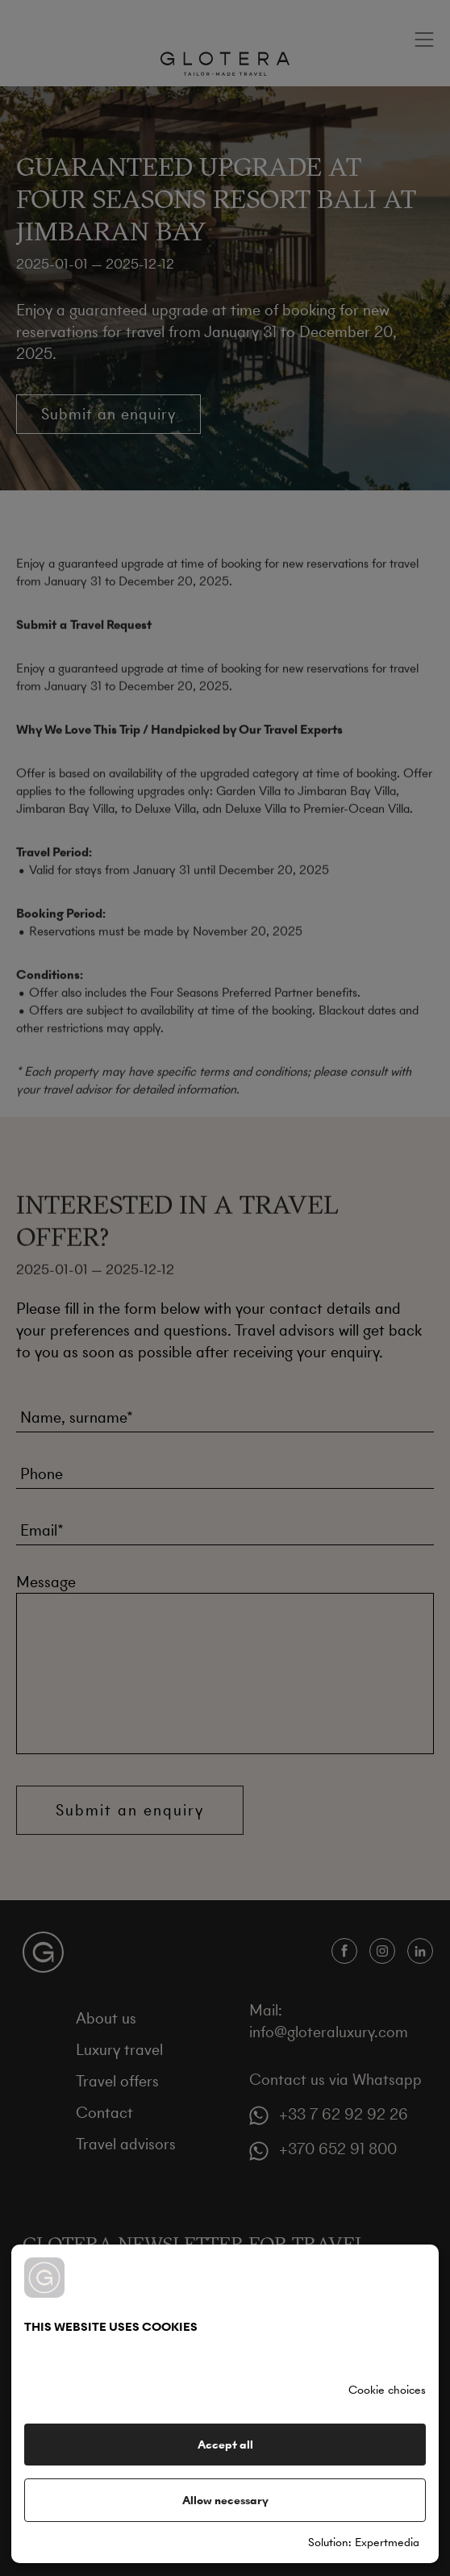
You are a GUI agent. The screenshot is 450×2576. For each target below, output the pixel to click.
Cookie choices (387, 2390)
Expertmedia (387, 2542)
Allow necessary (225, 2500)
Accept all (225, 2444)
